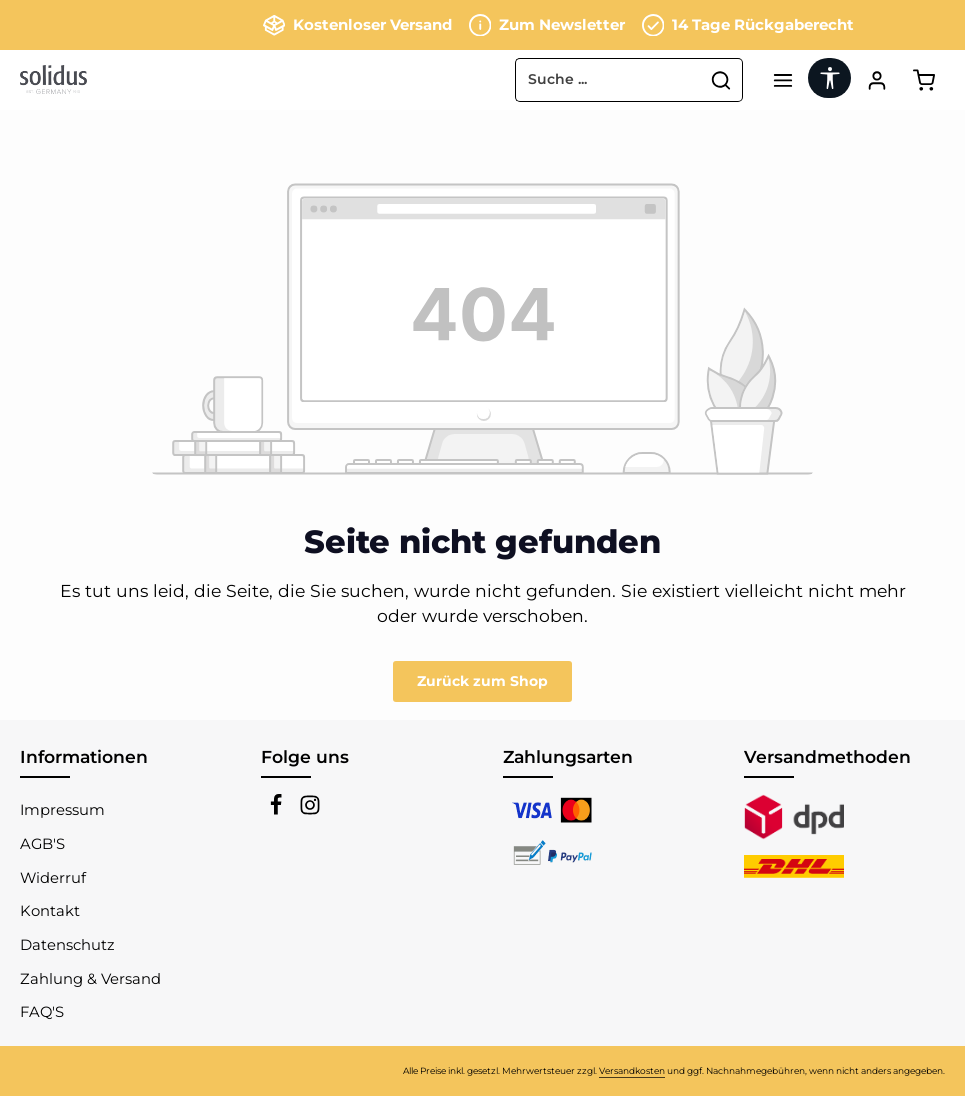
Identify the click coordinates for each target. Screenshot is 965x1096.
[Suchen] (721, 80)
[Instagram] (310, 811)
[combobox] (608, 80)
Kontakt (50, 911)
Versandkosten (632, 1070)
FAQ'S (42, 1012)
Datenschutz (67, 945)
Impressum (62, 810)
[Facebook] (278, 811)
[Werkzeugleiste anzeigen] (829, 78)
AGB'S (42, 844)
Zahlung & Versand (90, 979)
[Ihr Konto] (876, 79)
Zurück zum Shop (482, 681)
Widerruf (53, 878)
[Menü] (782, 79)
